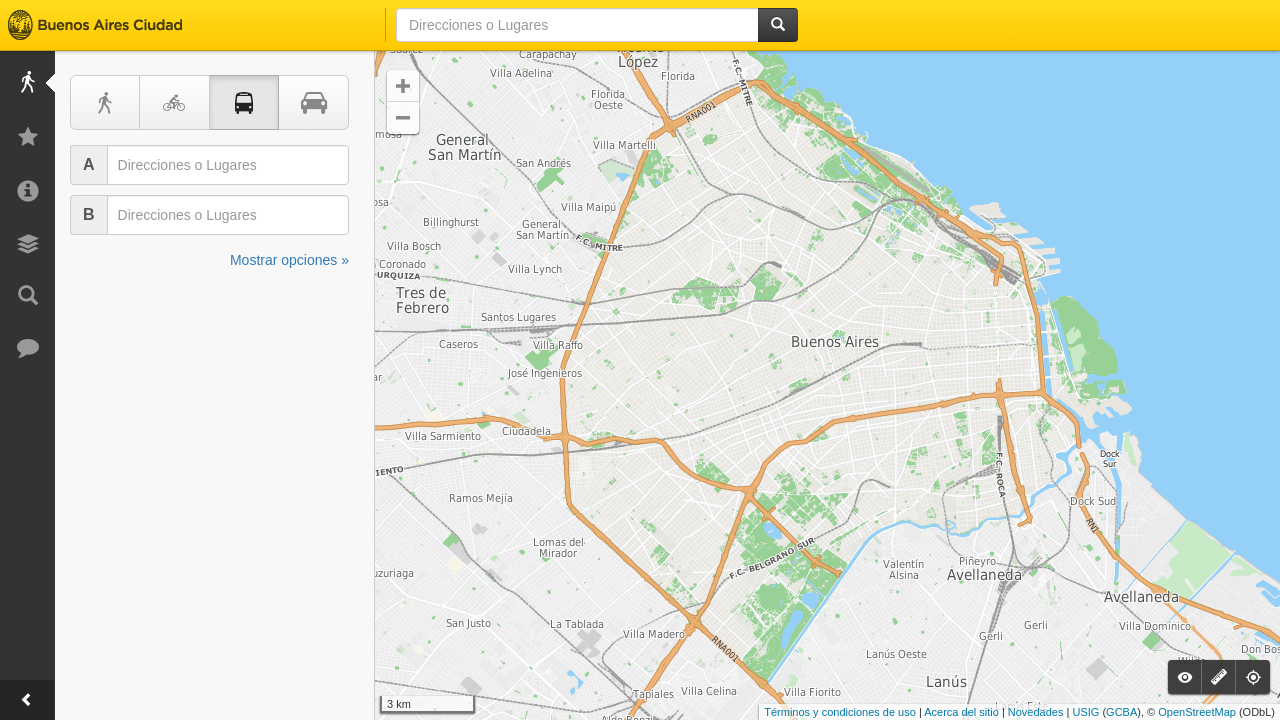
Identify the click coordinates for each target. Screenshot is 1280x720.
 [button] (403, 118)
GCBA (1121, 712)
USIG (1085, 712)
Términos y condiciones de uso (840, 712)
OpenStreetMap (1197, 712)
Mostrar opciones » (289, 260)
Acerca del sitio (961, 712)
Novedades (1036, 712)
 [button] (403, 86)
